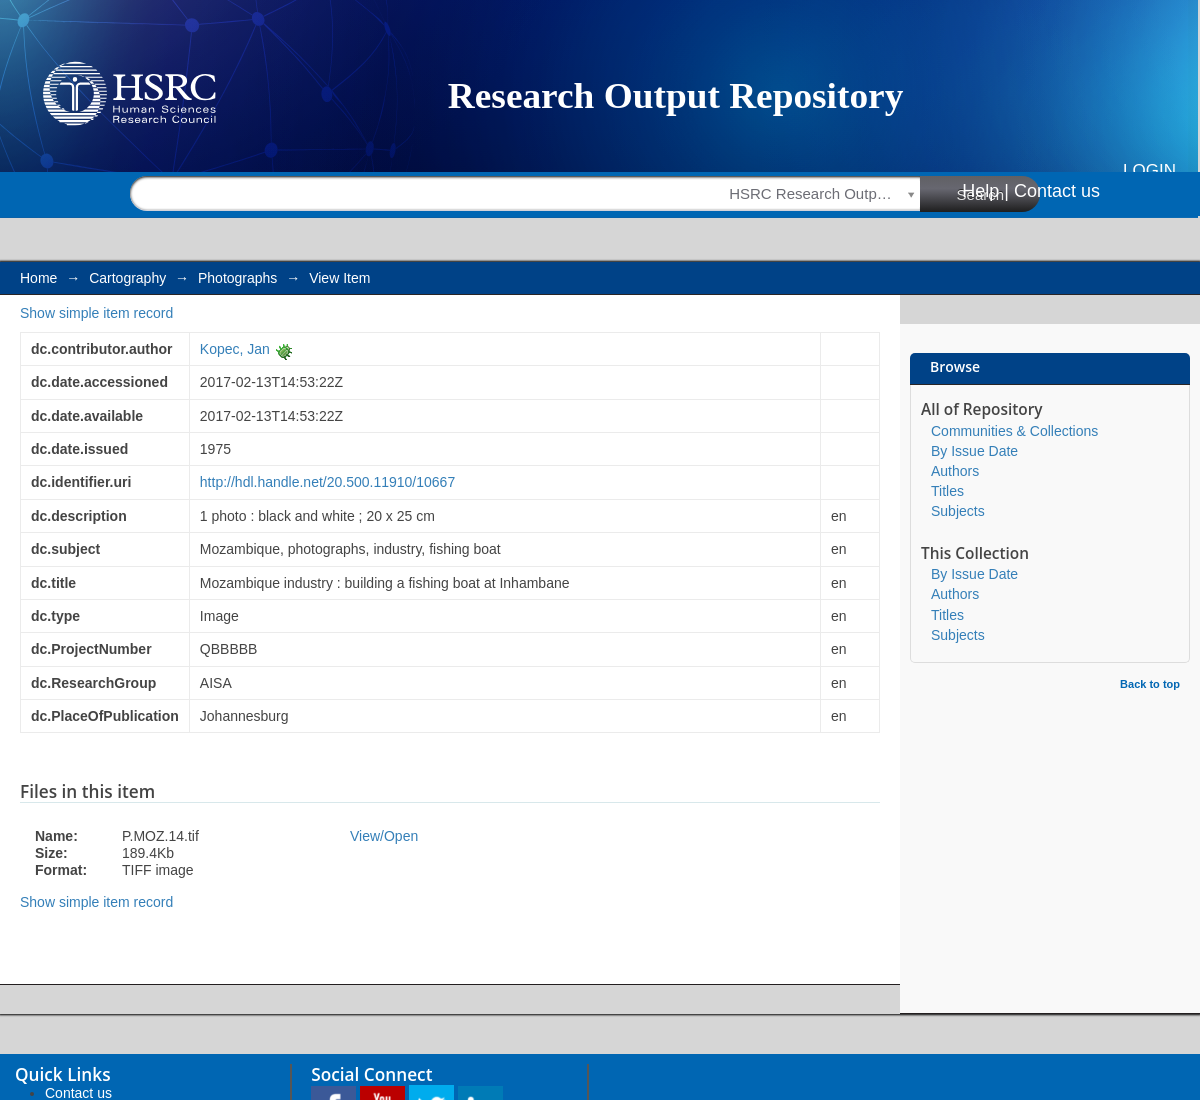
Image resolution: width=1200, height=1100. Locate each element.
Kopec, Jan (235, 349)
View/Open (384, 836)
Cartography (127, 278)
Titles (947, 491)
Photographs (237, 278)
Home (38, 278)
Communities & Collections (1014, 431)
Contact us (1057, 191)
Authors (955, 471)
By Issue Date (974, 451)
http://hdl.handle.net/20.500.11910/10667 (327, 482)
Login (1149, 170)
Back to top (1150, 684)
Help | (985, 191)
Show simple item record (96, 313)
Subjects (958, 511)
